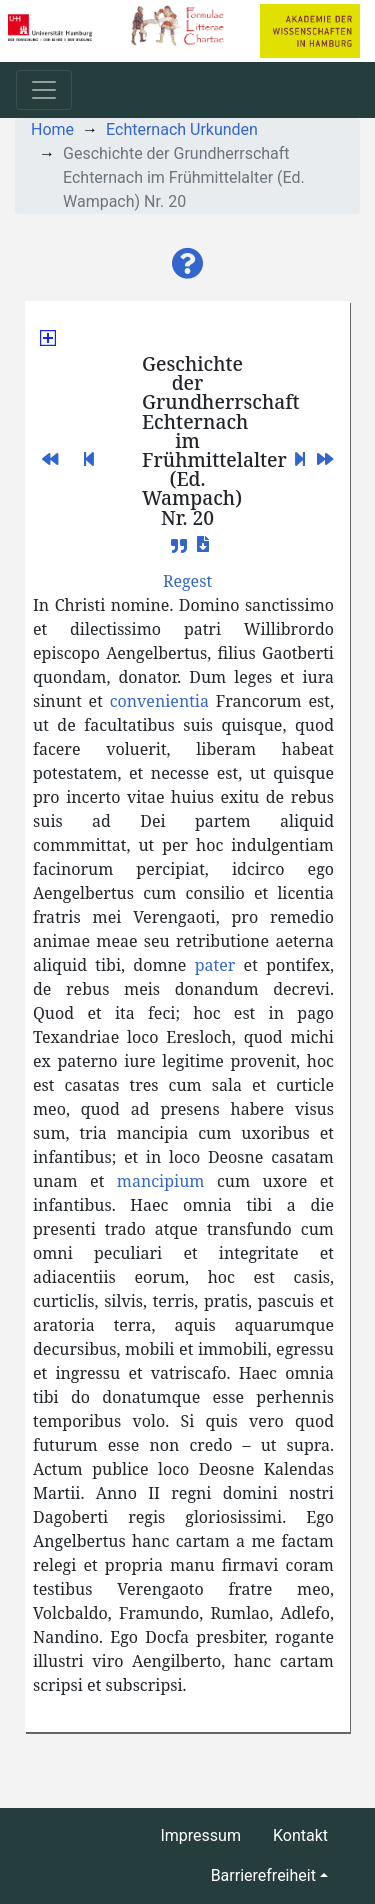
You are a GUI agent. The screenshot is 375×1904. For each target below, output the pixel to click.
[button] (188, 264)
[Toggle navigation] (44, 90)
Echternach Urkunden (182, 129)
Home (52, 129)
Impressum (200, 1835)
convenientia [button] (159, 701)
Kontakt (300, 1835)
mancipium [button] (161, 1181)
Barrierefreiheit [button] (263, 1875)
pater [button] (215, 965)
